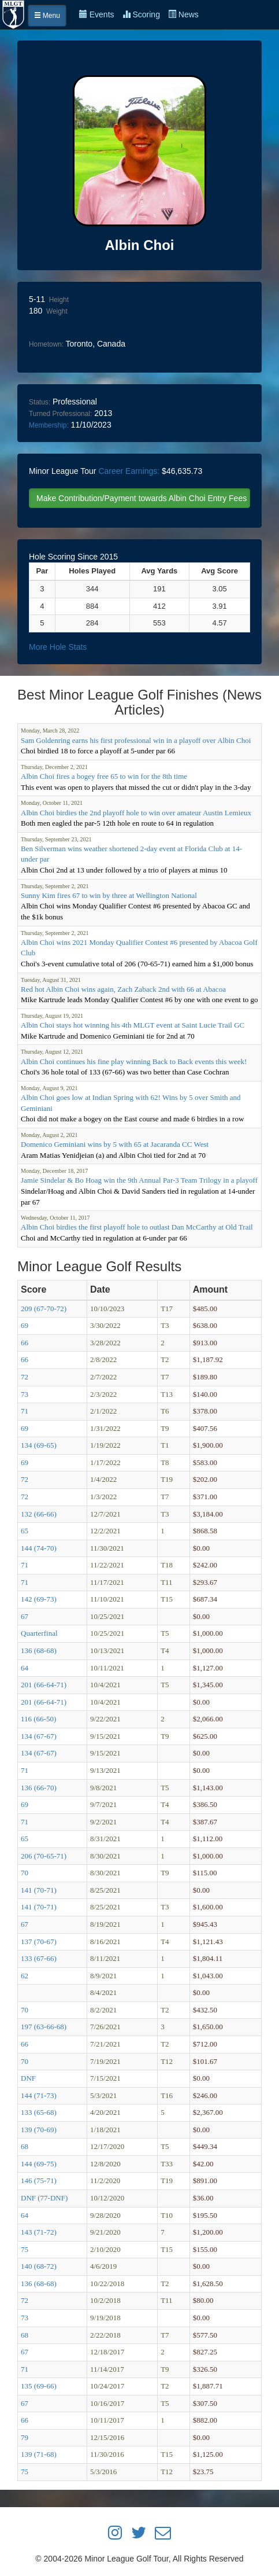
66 (24, 1342)
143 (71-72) (39, 2232)
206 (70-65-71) (43, 1856)
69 (24, 1325)
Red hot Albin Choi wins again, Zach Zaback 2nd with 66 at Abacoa (123, 989)
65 (24, 1530)
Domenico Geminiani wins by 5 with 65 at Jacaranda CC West (115, 1144)
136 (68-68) (39, 1650)
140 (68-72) (39, 2266)
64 (24, 1668)
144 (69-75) (39, 2163)
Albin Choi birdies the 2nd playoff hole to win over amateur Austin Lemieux (136, 812)
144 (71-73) (39, 2095)
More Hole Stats (58, 647)
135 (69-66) (39, 2386)
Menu (47, 16)
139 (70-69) (39, 2129)
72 (24, 1376)
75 (24, 2249)
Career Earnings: (128, 471)
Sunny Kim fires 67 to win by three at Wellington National (109, 895)
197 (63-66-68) (43, 2026)
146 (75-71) (39, 2180)
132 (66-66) (39, 1514)
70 (24, 1872)
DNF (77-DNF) (44, 2198)
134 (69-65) (39, 1445)
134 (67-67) (39, 1736)
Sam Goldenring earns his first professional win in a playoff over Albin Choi (136, 740)
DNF (28, 2078)
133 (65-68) (39, 2112)
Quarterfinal (39, 1633)
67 (24, 1616)
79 (24, 2437)
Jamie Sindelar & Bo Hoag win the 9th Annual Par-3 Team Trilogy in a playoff (139, 1180)
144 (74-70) (39, 1548)
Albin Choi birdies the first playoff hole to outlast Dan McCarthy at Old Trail (137, 1227)
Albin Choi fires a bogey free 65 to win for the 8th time (104, 776)
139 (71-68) (39, 2454)
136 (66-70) (39, 1787)
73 (24, 1394)
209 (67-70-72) (43, 1308)
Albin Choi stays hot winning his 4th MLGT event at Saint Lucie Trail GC (132, 1025)
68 (24, 2146)
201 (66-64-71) (43, 1684)
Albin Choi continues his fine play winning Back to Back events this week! (134, 1061)
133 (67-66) (39, 1958)
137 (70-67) (39, 1941)
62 (24, 1975)
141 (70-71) (39, 1890)
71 (24, 1411)
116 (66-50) (38, 1718)
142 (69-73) (39, 1599)
